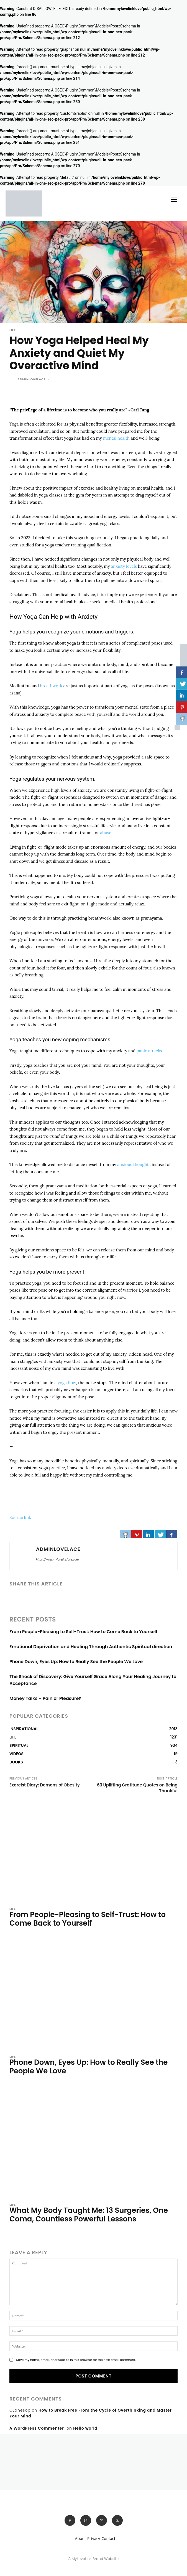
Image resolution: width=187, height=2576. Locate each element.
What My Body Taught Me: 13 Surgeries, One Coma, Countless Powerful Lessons (88, 2214)
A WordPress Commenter (36, 2428)
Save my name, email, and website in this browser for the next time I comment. (75, 2360)
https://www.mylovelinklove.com (57, 1559)
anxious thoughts (133, 1164)
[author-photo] (13, 1934)
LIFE (12, 330)
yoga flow (67, 1382)
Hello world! (86, 2428)
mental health (116, 438)
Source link (20, 1517)
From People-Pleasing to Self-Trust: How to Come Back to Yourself (83, 1631)
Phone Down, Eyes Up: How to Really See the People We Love (76, 1661)
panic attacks (149, 1050)
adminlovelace (31, 379)
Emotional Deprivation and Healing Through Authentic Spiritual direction (90, 1646)
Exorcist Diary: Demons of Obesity (44, 1785)
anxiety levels (124, 566)
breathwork (51, 685)
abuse (105, 832)
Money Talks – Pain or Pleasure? (45, 1698)
